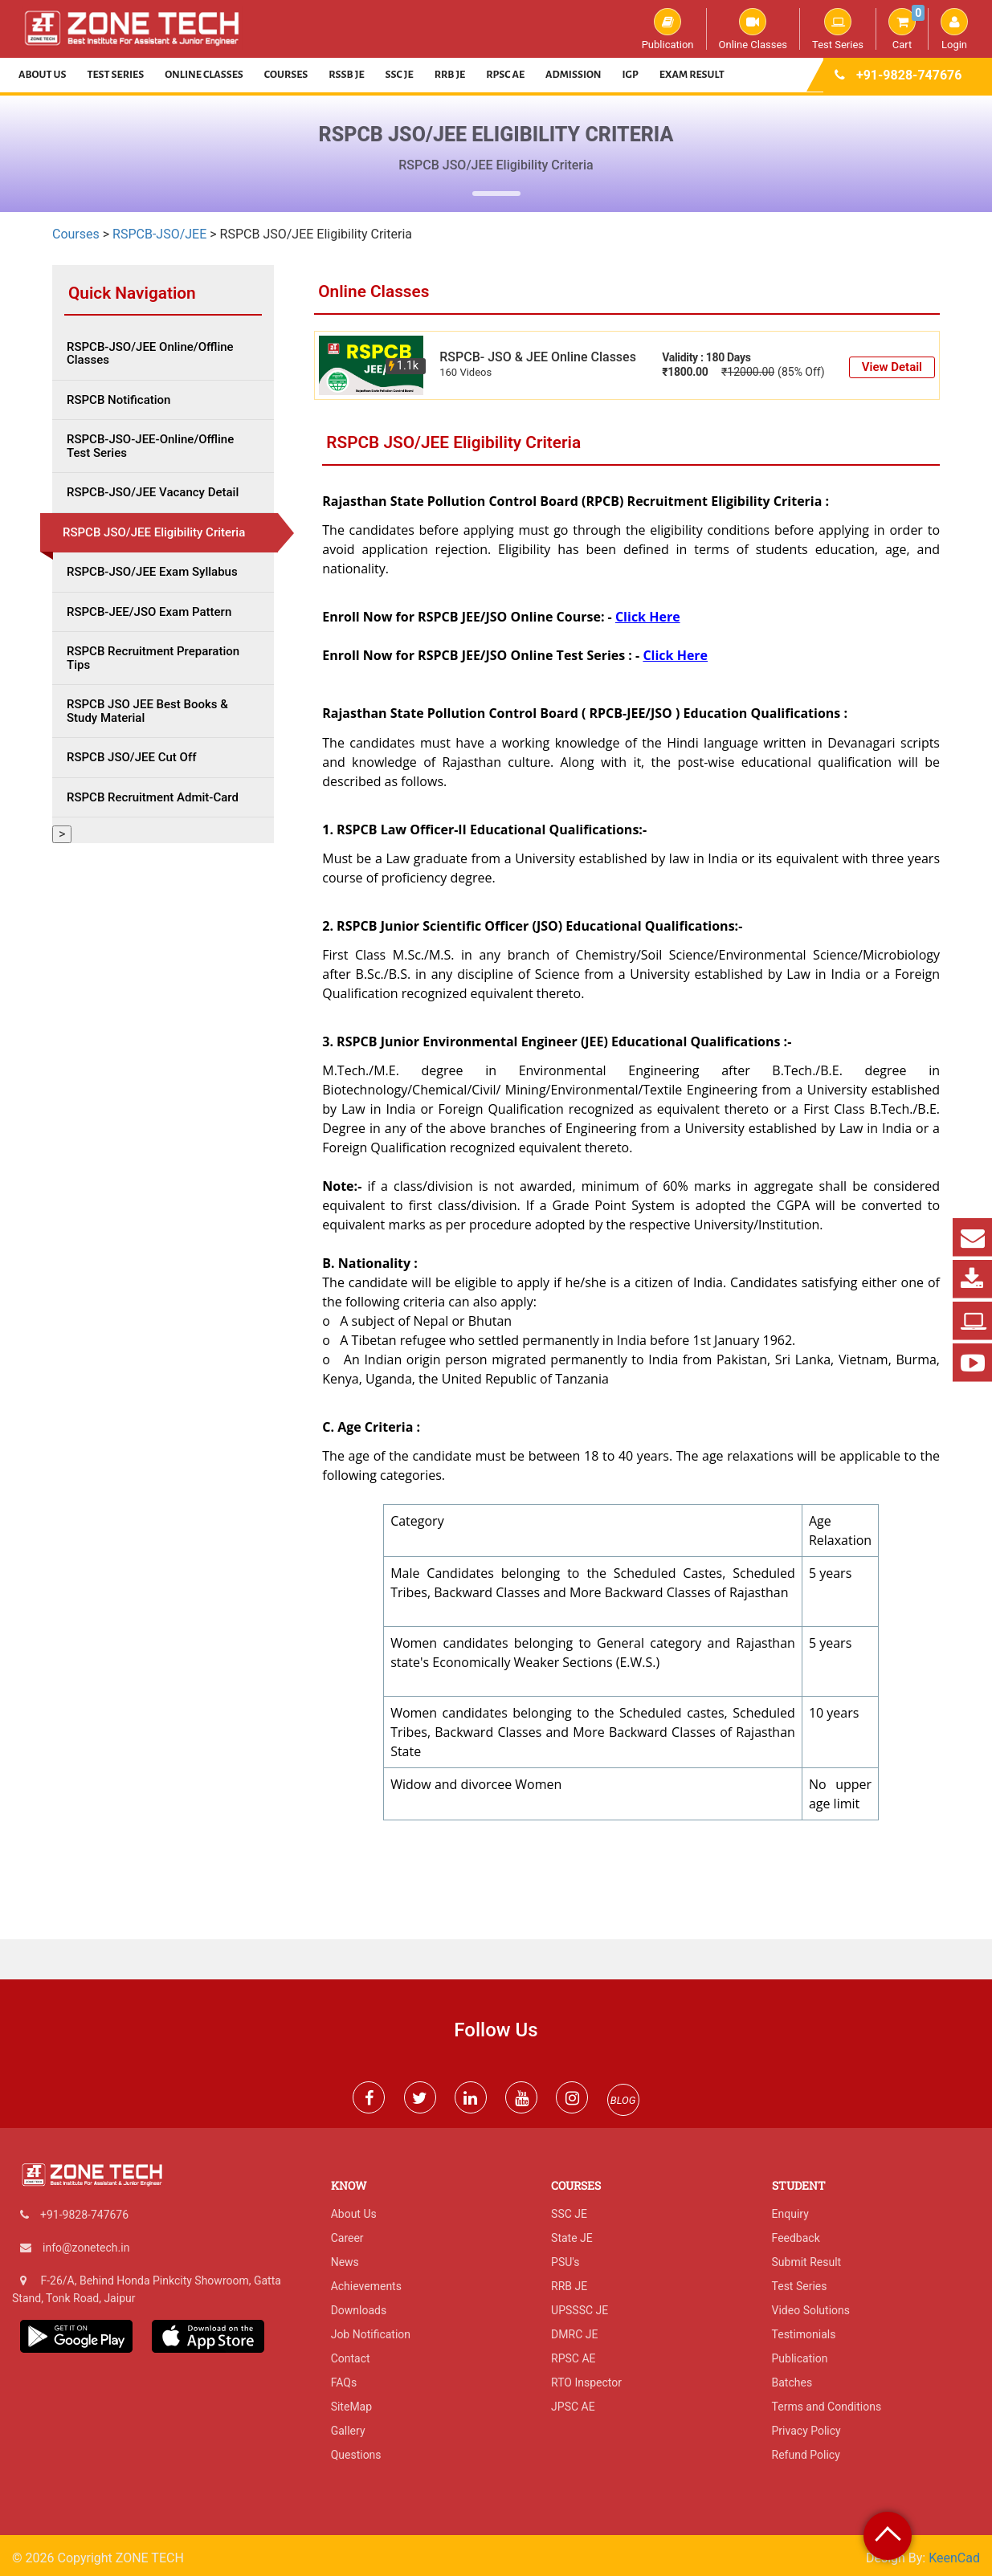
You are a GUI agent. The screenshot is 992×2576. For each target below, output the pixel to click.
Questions (356, 2454)
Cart (906, 29)
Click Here (647, 617)
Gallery (348, 2430)
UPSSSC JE (579, 2310)
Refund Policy (806, 2454)
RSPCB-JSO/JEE (159, 234)
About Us (42, 74)
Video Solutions (811, 2310)
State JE (572, 2238)
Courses (286, 74)
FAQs (344, 2382)
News (345, 2262)
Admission (573, 74)
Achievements (366, 2286)
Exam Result (692, 74)
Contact (350, 2358)
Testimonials (804, 2334)
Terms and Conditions (827, 2406)
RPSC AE (505, 74)
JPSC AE (573, 2406)
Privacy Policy (806, 2430)
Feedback (796, 2238)
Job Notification (370, 2334)
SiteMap (351, 2406)
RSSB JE (346, 74)
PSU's (565, 2262)
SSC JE (400, 74)
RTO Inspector (586, 2382)
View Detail (892, 367)
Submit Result (807, 2262)
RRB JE (450, 74)
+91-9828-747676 (908, 75)
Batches (792, 2382)
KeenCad (954, 2558)
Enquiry (790, 2213)
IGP (631, 74)
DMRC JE (574, 2334)
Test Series (837, 29)
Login (954, 29)
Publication (668, 29)
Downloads (359, 2310)
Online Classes (753, 29)
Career (347, 2238)
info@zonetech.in (86, 2247)
